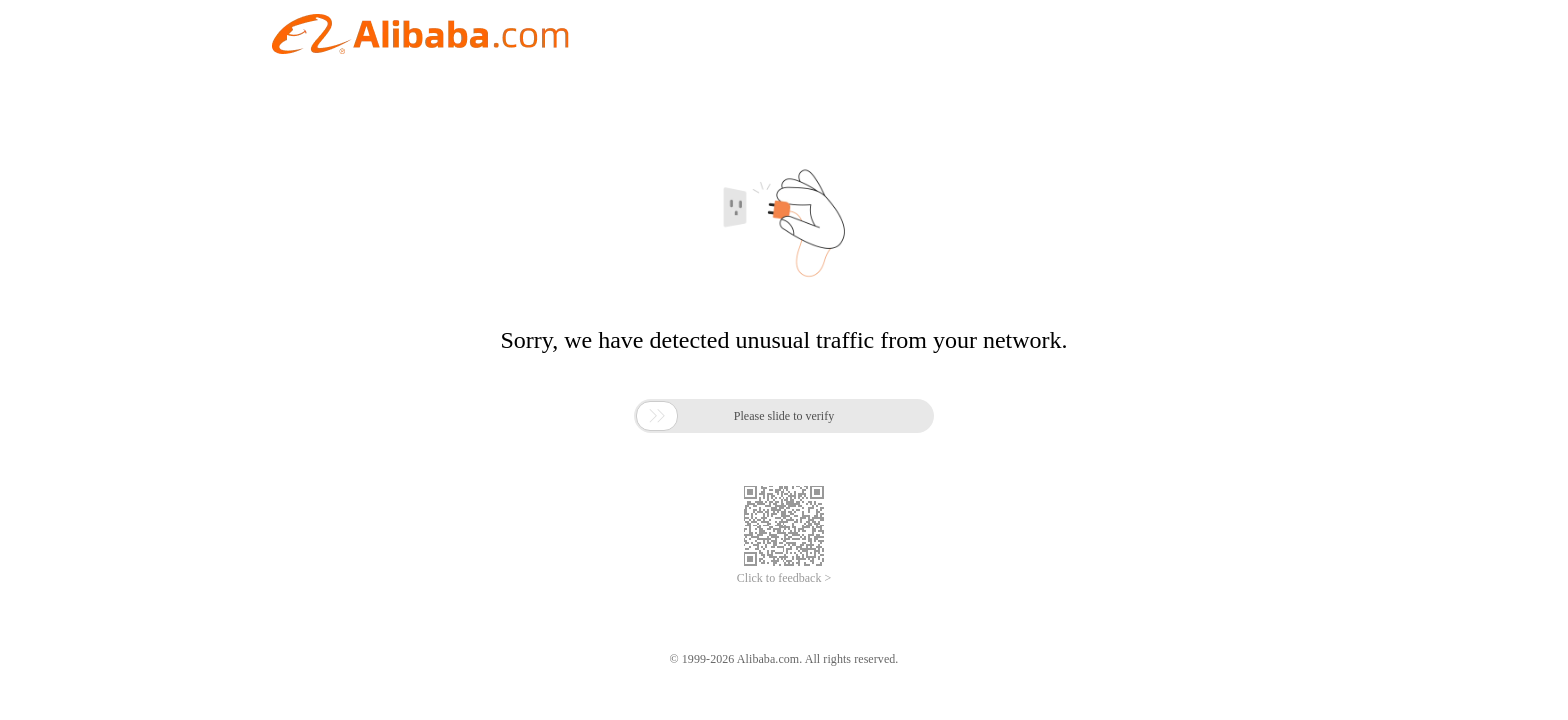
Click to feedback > (784, 578)
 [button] (657, 416)
